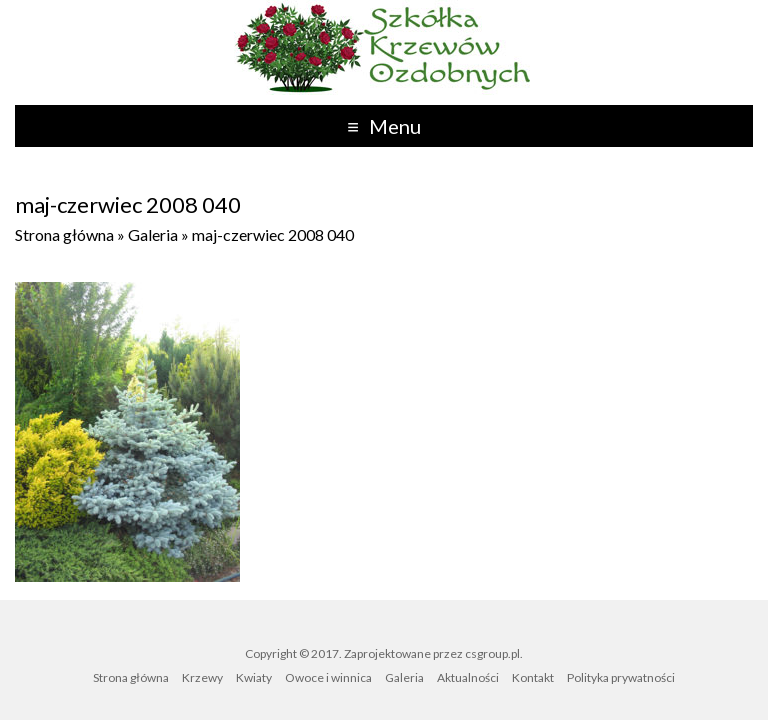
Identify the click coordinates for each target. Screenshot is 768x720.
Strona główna (64, 234)
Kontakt (533, 677)
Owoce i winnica (328, 677)
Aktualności (468, 677)
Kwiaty (254, 677)
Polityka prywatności (621, 677)
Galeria (153, 234)
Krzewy (202, 677)
